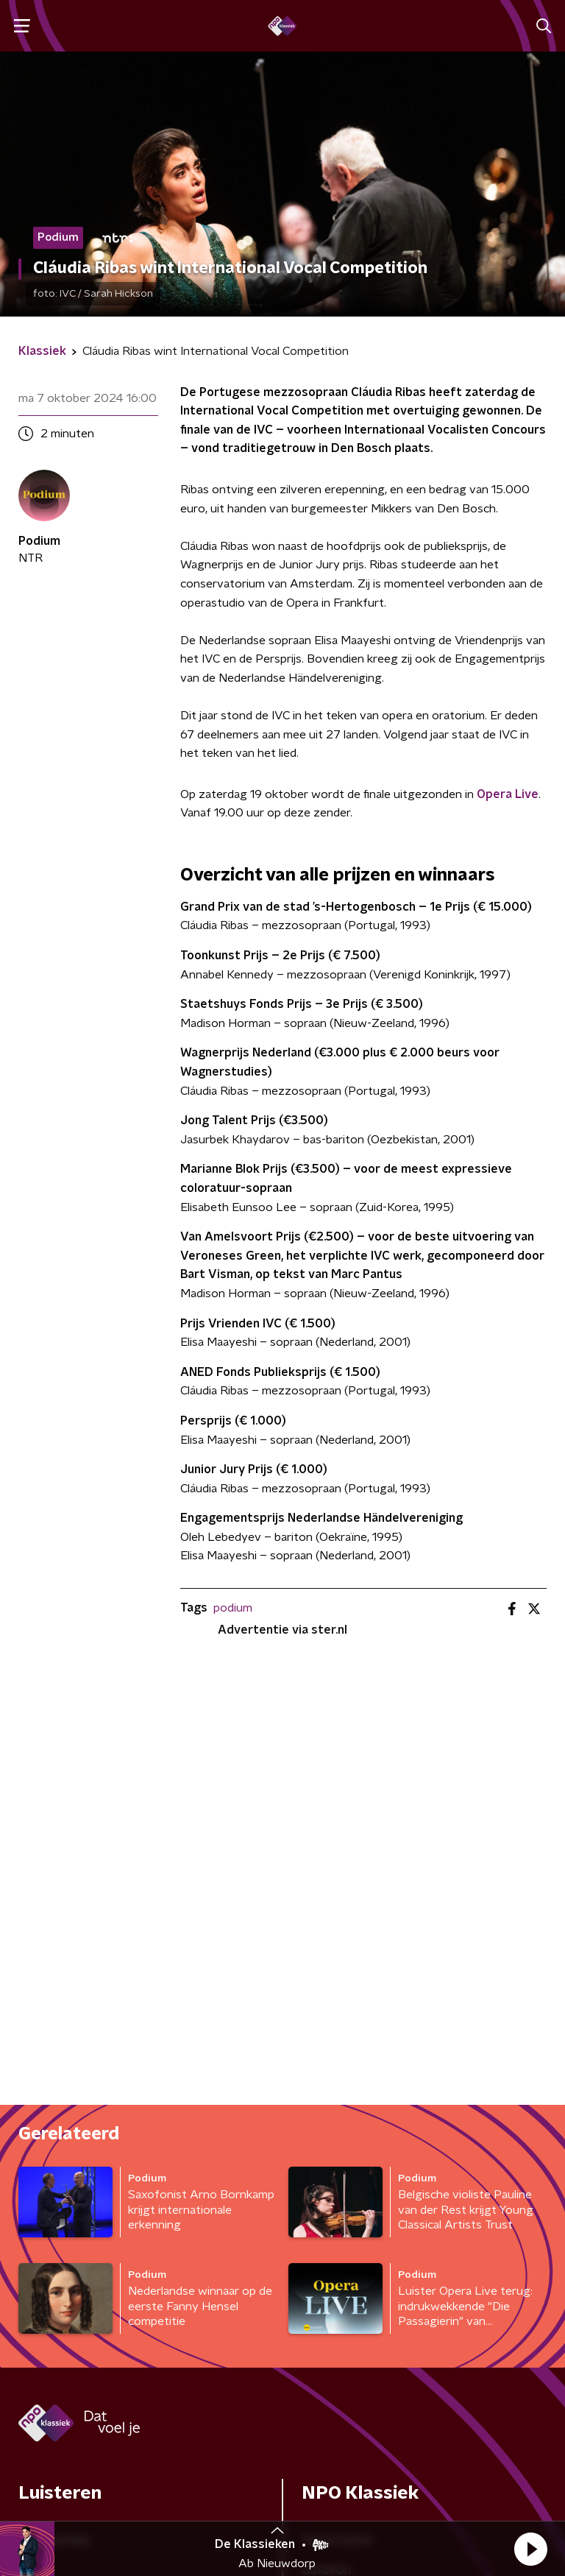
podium (232, 1608)
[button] (530, 2548)
